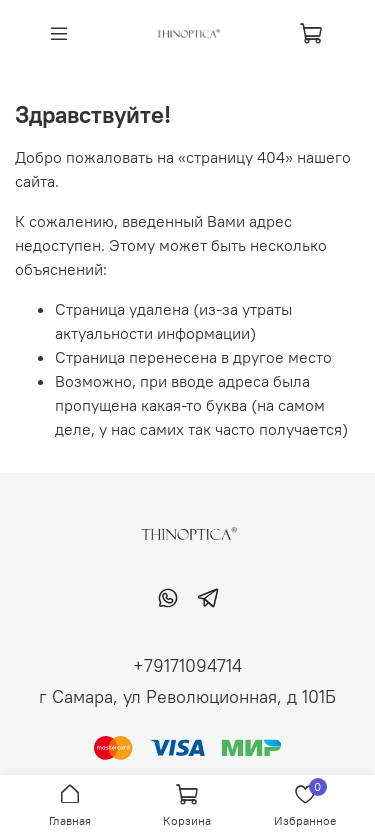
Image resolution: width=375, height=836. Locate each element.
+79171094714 (187, 665)
